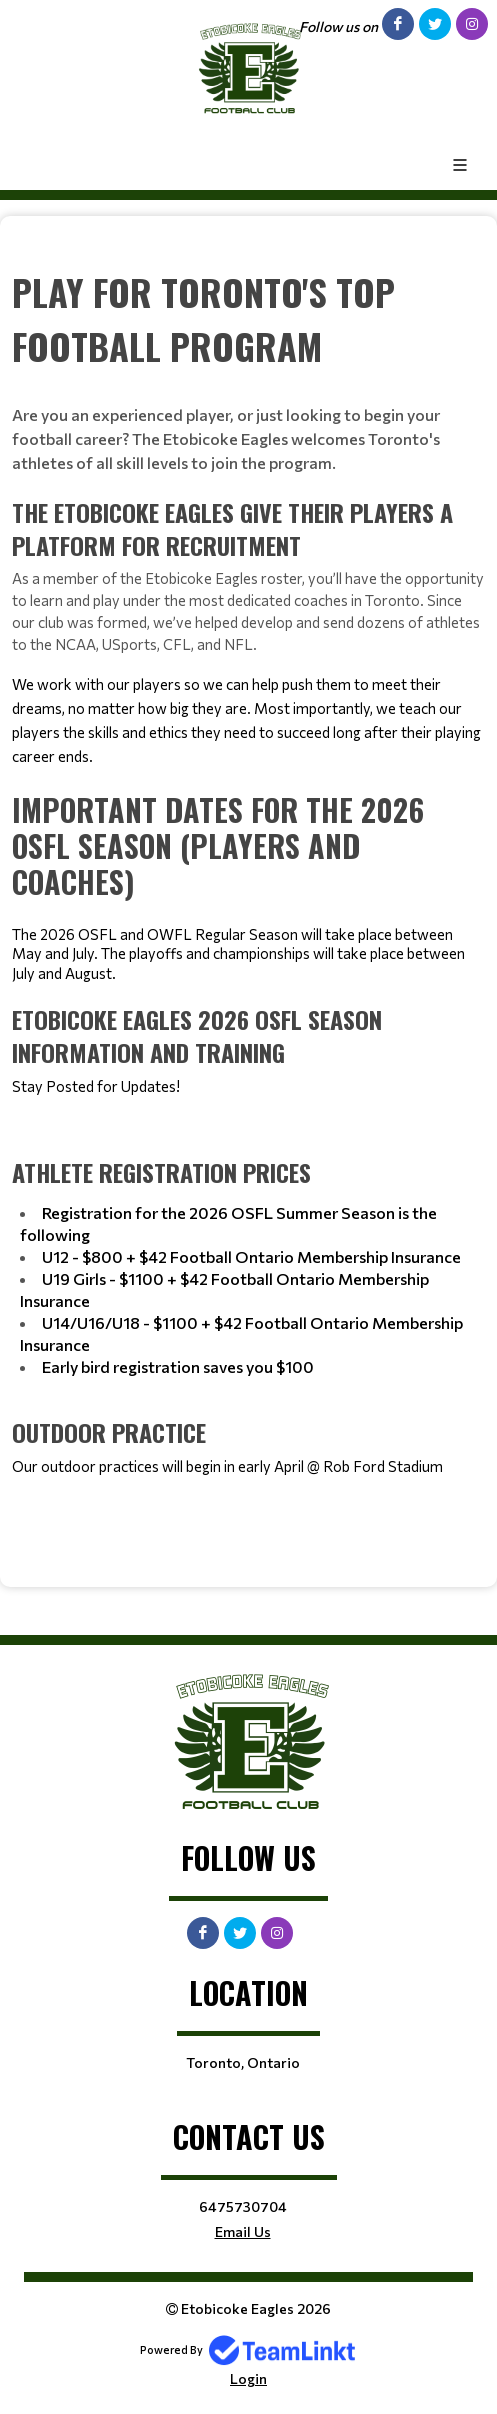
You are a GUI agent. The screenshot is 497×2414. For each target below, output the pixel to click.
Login (248, 2378)
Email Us (243, 2231)
